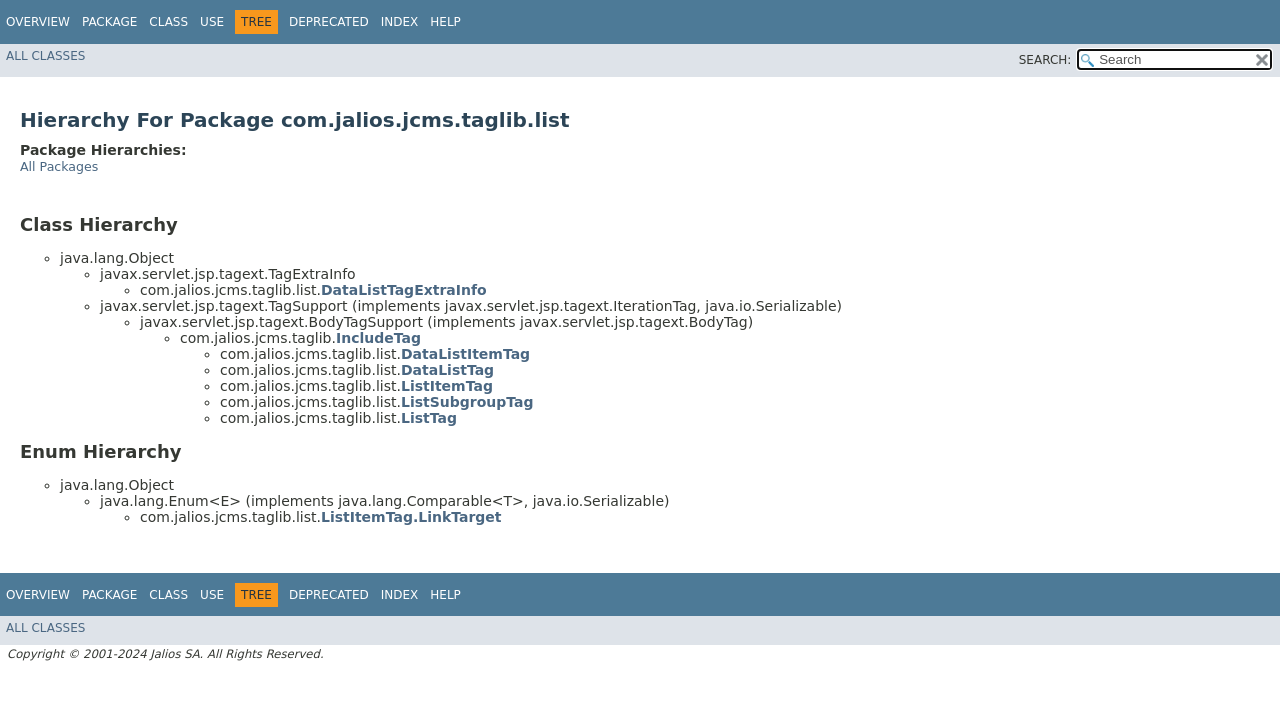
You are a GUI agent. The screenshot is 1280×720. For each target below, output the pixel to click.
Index (400, 22)
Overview (38, 22)
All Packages (59, 166)
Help (445, 22)
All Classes (45, 56)
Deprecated (329, 22)
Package (109, 22)
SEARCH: (1045, 60)
